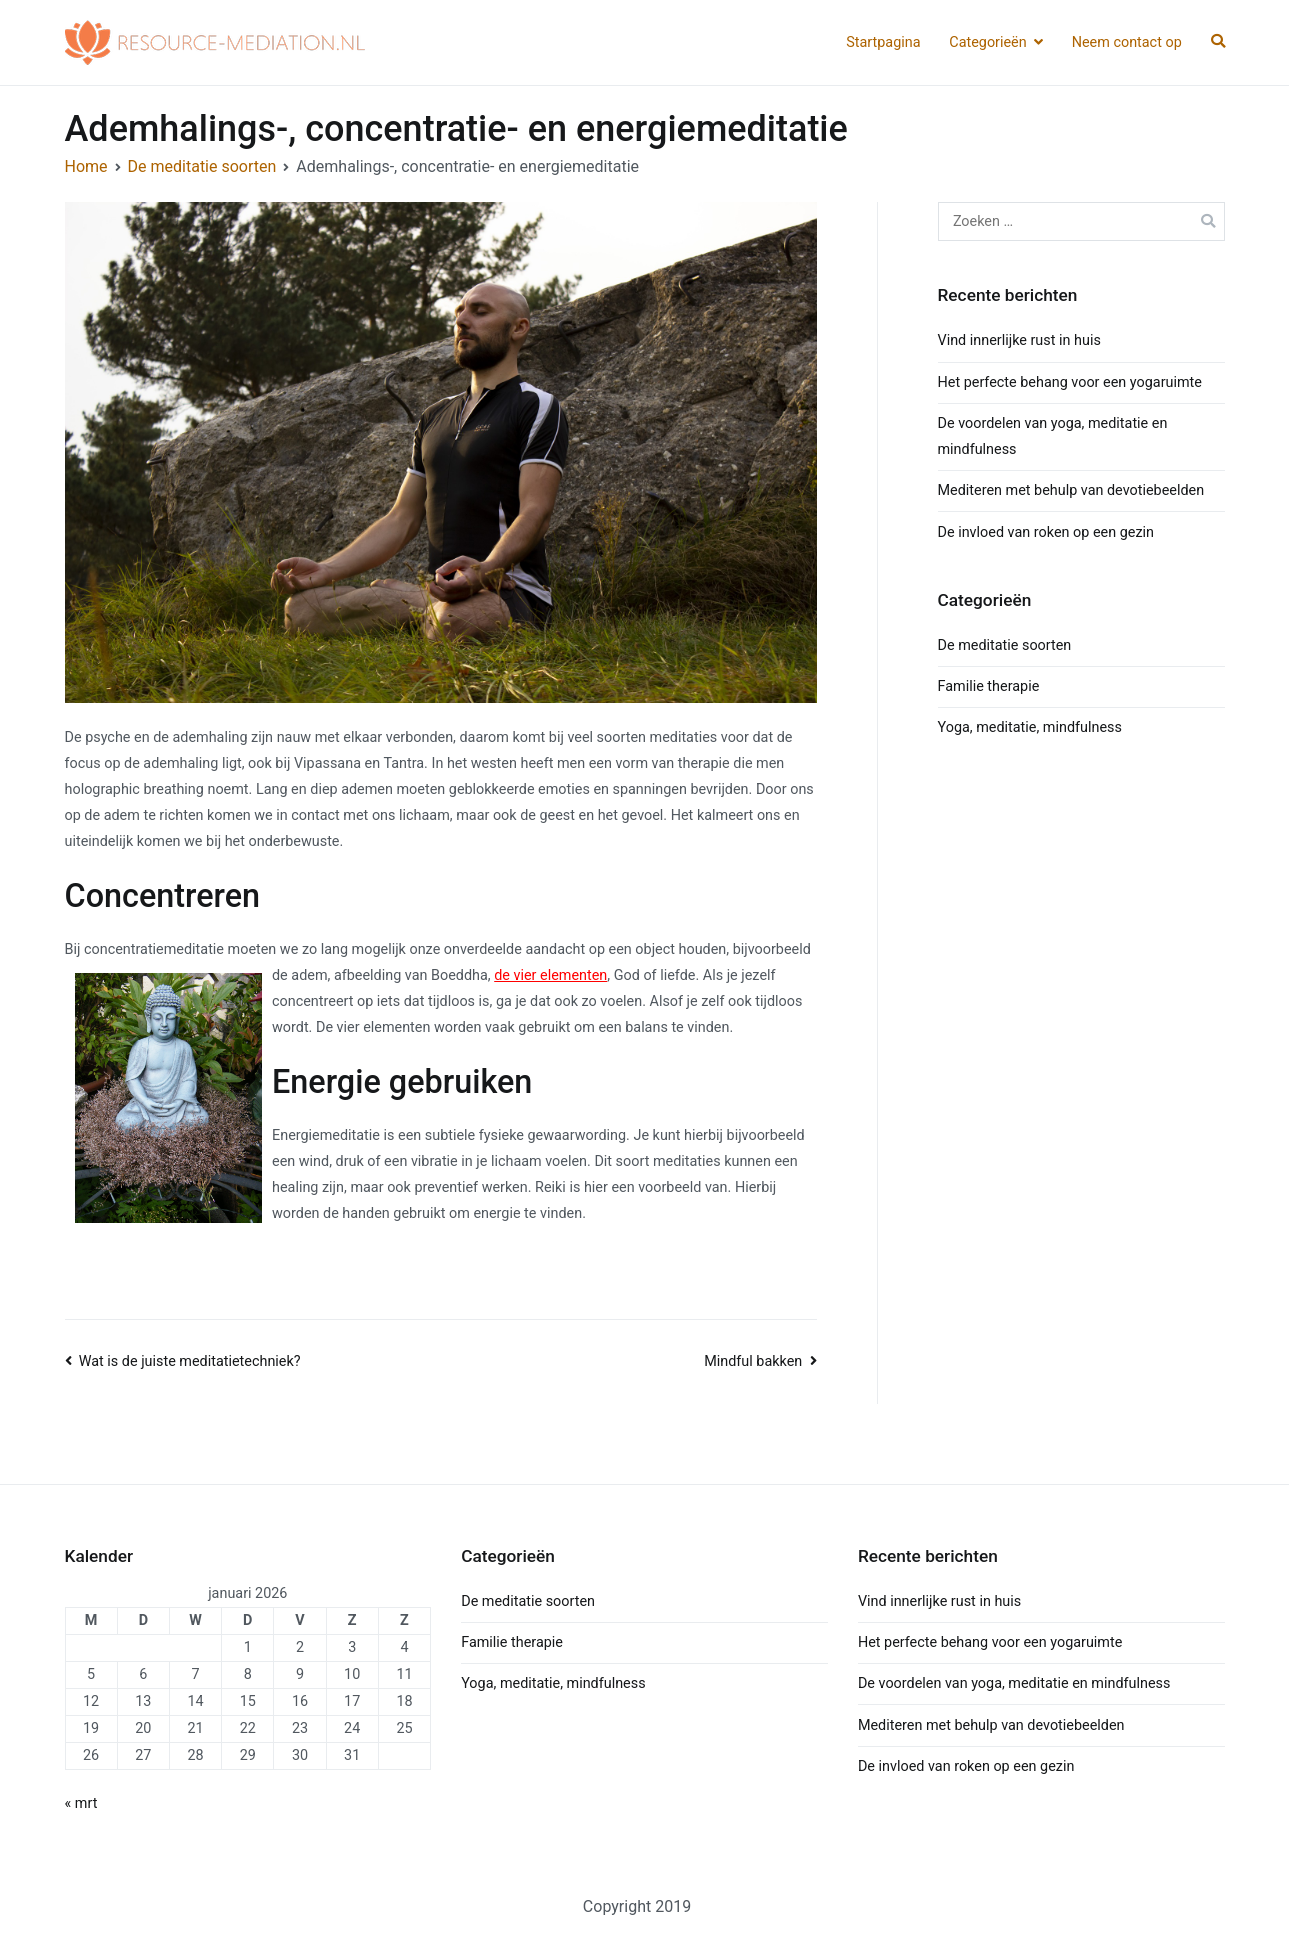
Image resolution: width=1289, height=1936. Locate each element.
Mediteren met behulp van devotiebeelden (1071, 490)
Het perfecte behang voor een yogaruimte (1070, 382)
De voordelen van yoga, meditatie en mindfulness (1014, 1683)
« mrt (81, 1803)
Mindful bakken (753, 1361)
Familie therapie (989, 686)
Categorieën (987, 42)
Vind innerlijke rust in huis (1019, 340)
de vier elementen (550, 975)
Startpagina (883, 42)
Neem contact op (1127, 42)
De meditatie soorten (1005, 645)
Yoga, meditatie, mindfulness (1030, 727)
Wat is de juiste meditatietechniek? (190, 1361)
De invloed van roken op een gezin (1046, 532)
